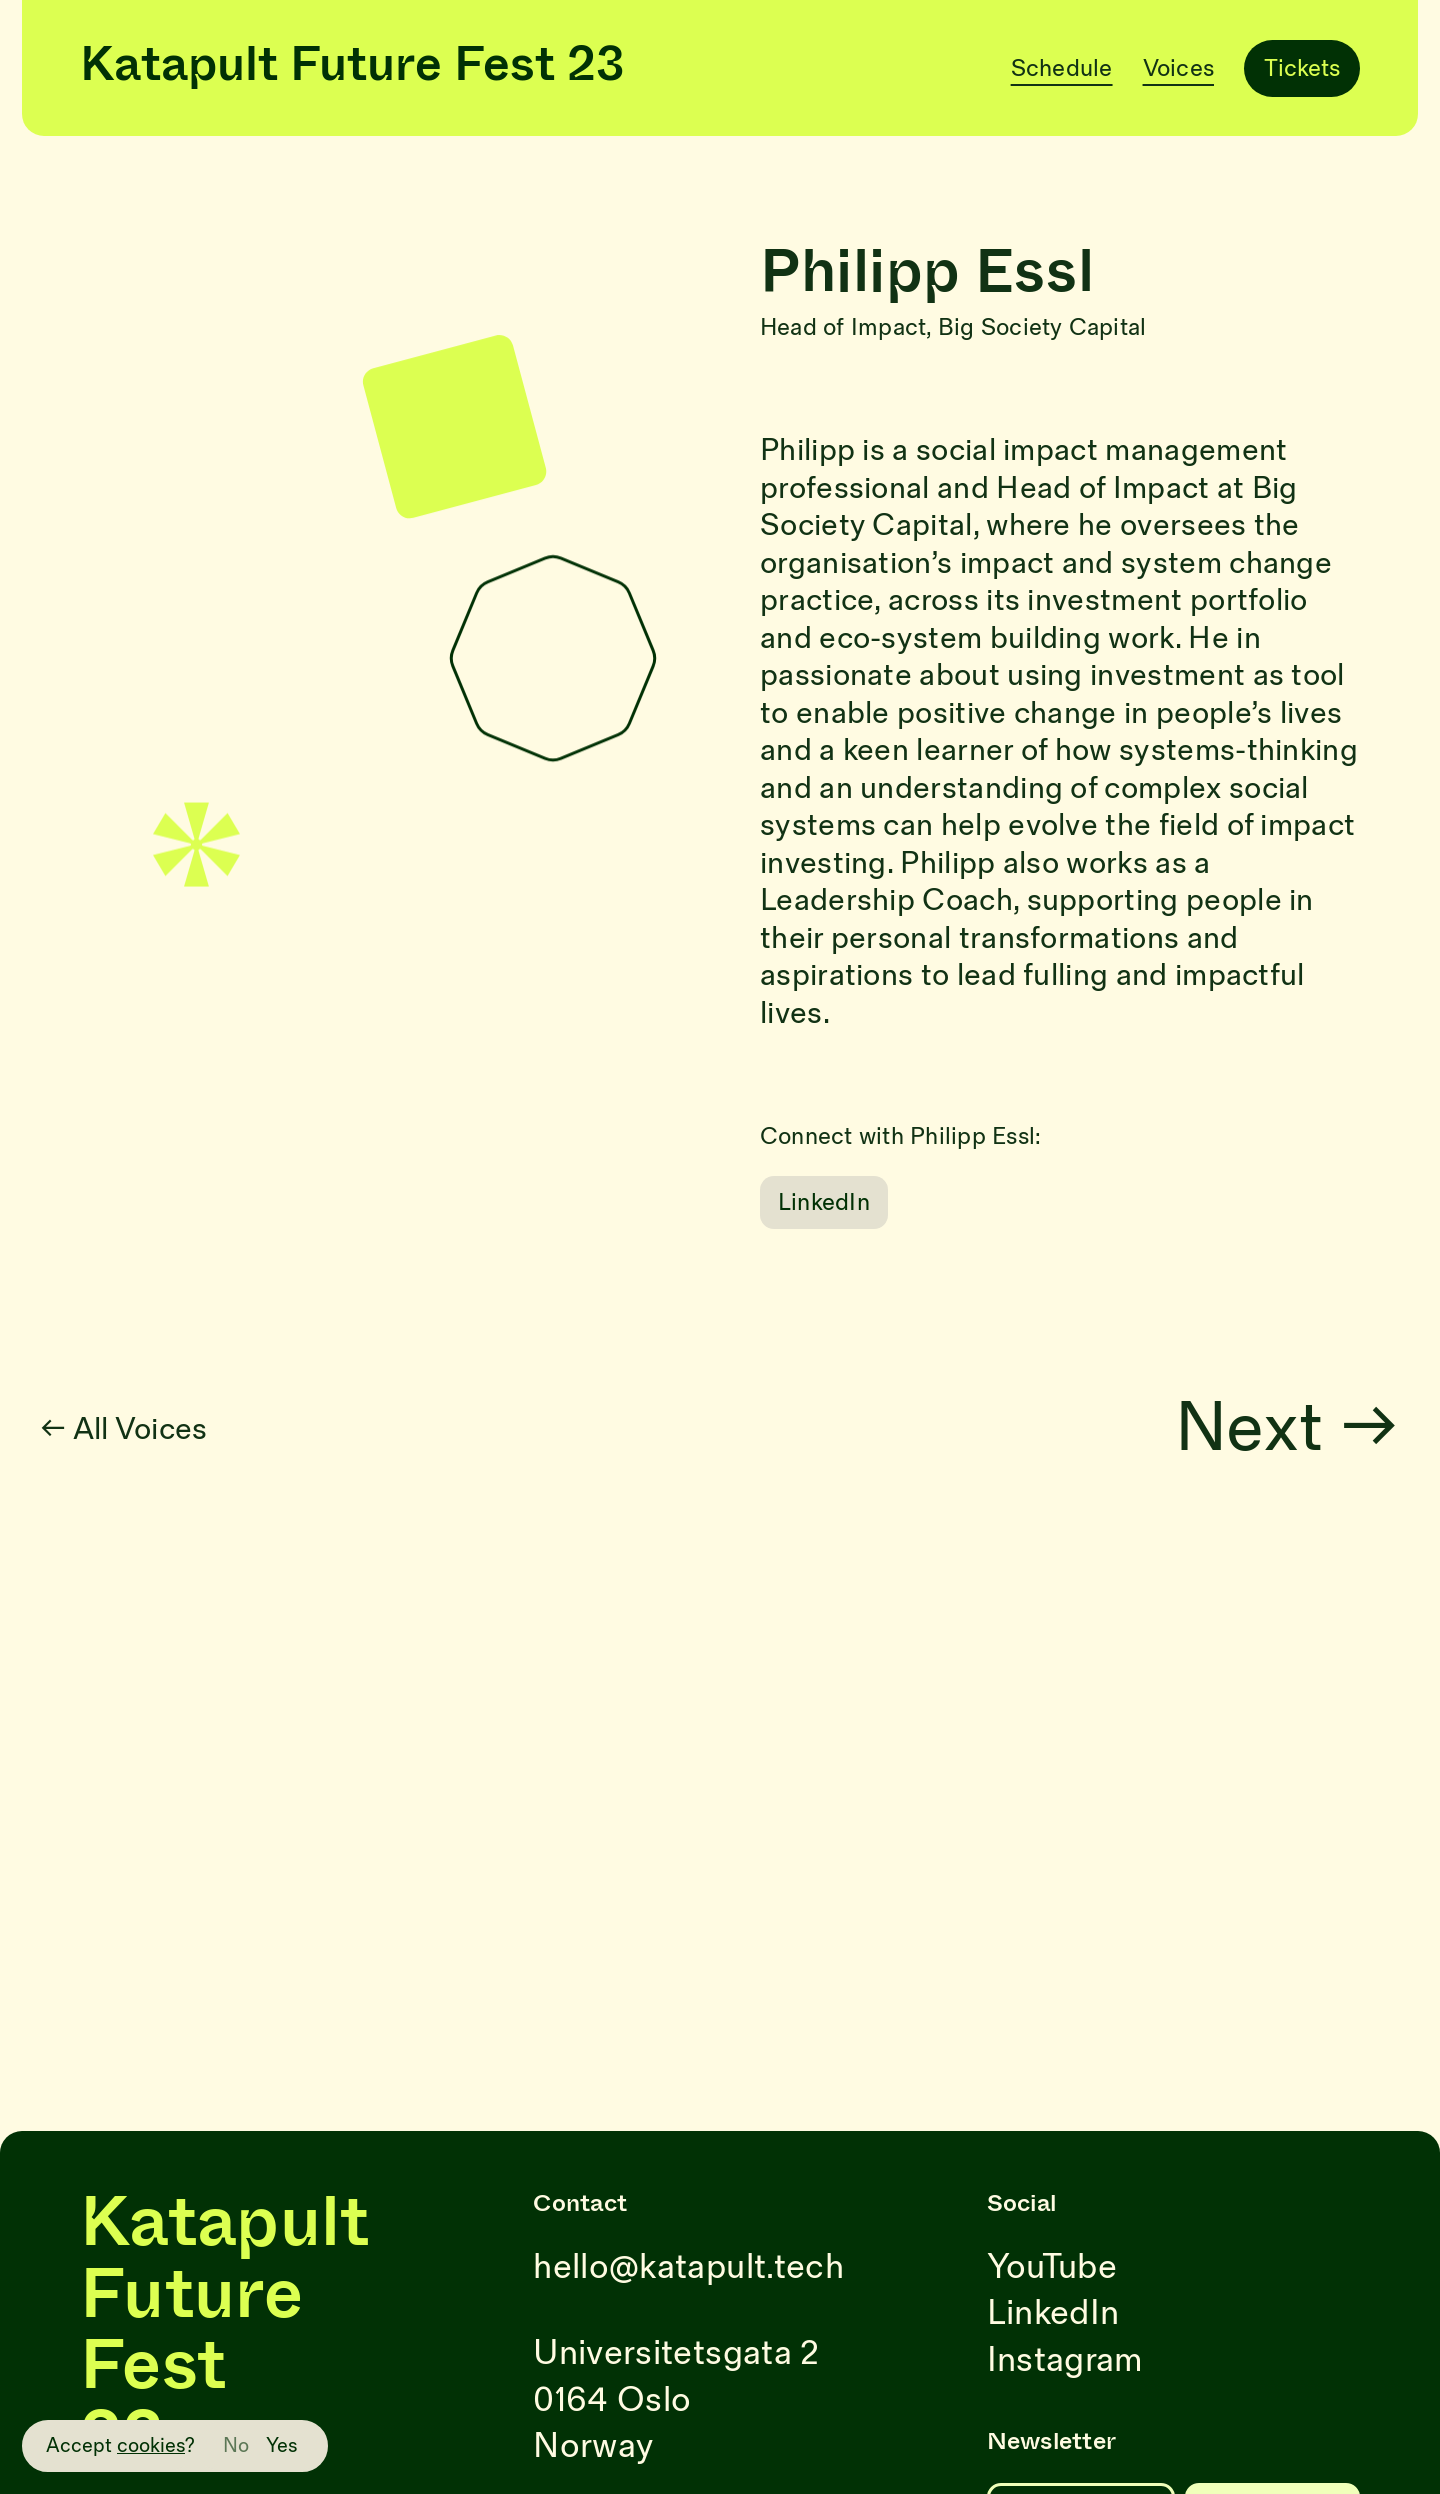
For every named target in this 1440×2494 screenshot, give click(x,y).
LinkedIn (824, 1202)
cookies (151, 2446)
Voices (1178, 68)
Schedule (1062, 68)
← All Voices (171, 1429)
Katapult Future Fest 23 (352, 68)
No (236, 2446)
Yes (282, 2446)
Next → (1335, 1429)
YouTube (1052, 2267)
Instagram (1065, 2360)
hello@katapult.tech (688, 2267)
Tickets (1302, 68)
